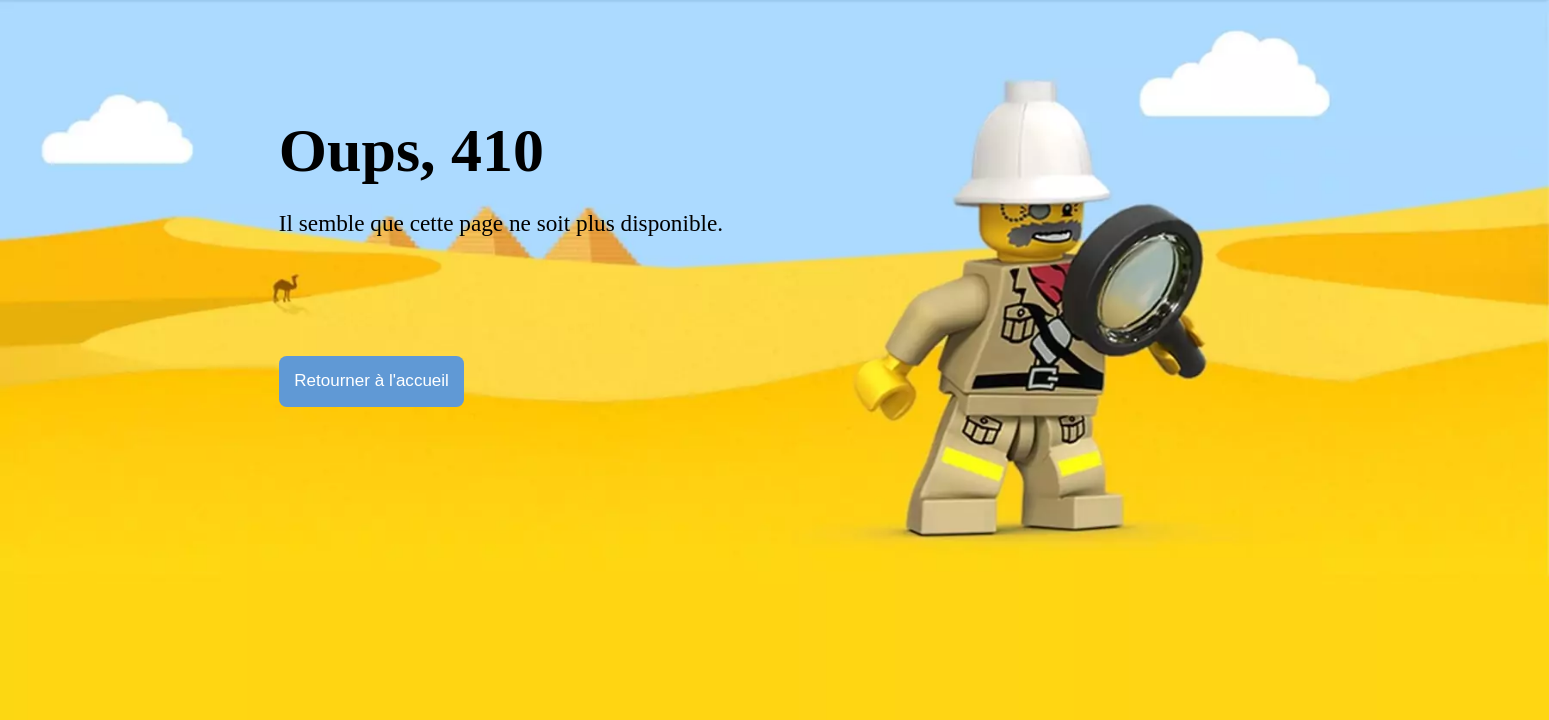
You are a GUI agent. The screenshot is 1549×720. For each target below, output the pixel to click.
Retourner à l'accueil (371, 380)
